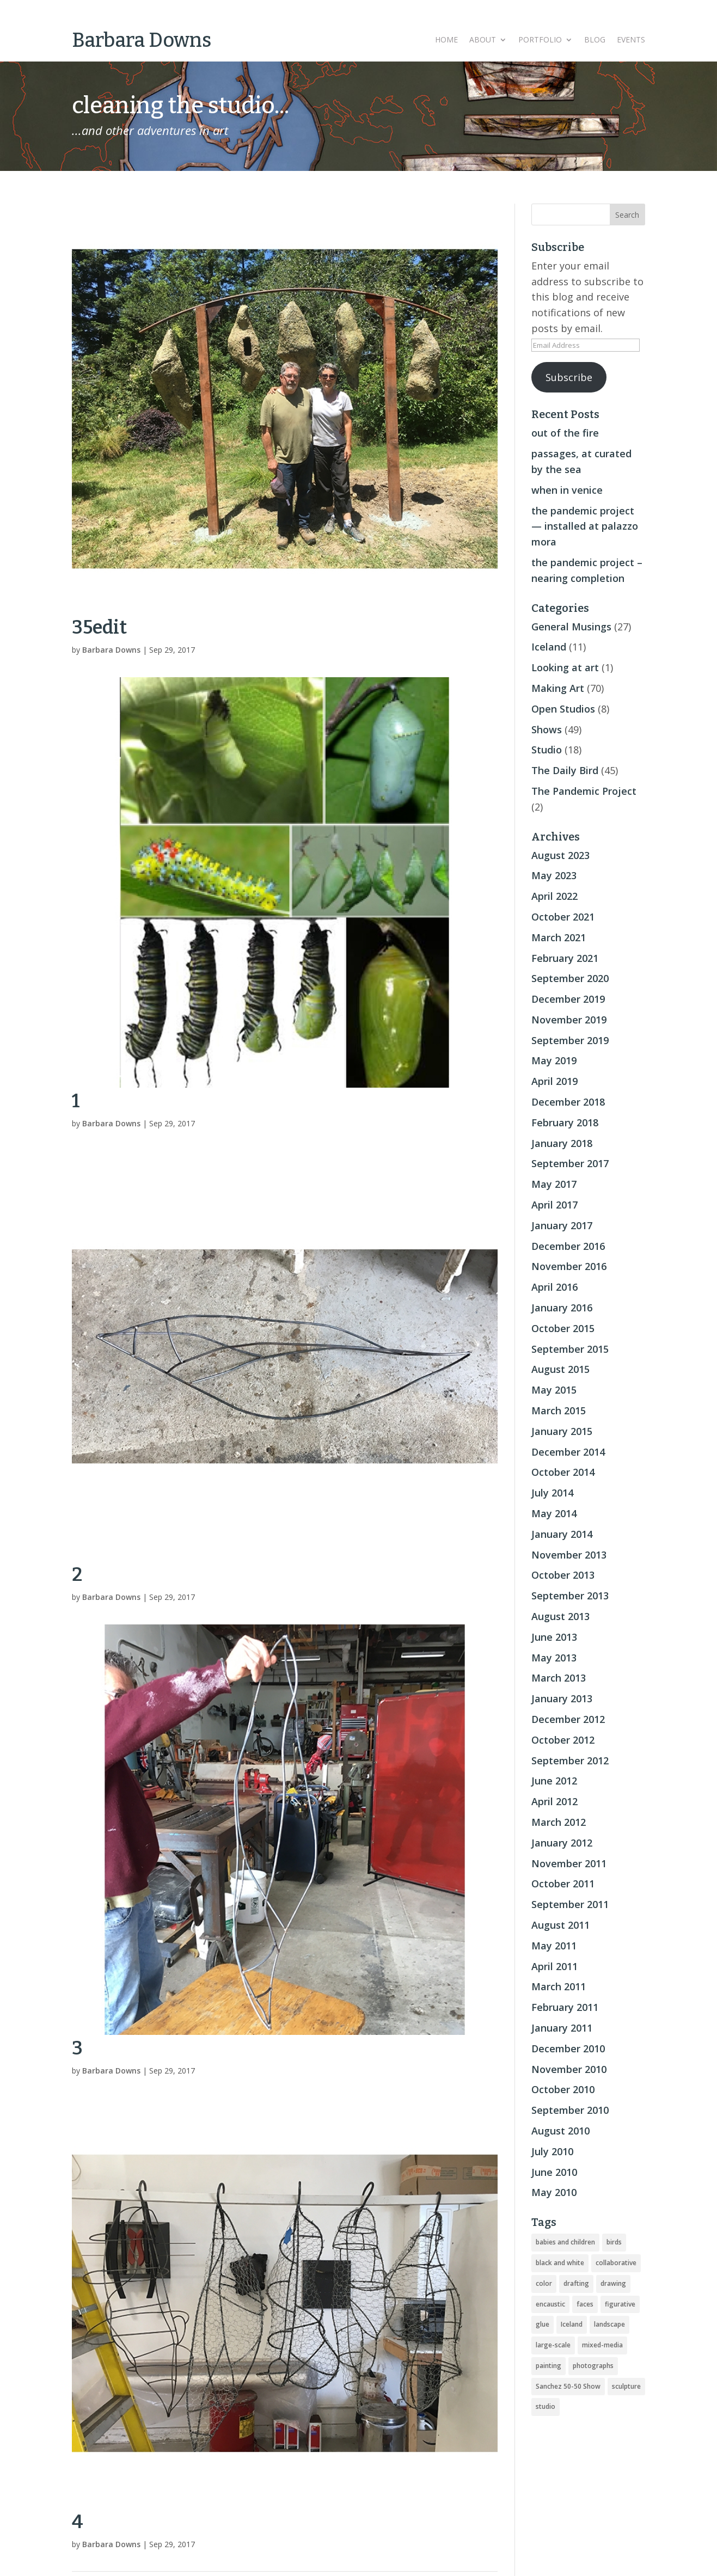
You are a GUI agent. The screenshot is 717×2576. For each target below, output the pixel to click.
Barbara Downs (111, 650)
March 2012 (558, 1822)
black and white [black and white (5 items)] (560, 2262)
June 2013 (554, 1636)
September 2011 (570, 1904)
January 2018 (561, 1143)
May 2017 (554, 1184)
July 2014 (552, 1492)
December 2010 (568, 2048)
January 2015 (561, 1431)
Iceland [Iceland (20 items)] (572, 2324)
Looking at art (565, 667)
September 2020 (570, 978)
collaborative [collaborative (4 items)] (616, 2262)
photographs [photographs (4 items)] (593, 2365)
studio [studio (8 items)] (545, 2406)
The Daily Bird (564, 770)
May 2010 (554, 2192)
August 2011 (560, 1924)
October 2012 (563, 1739)
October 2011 (563, 1883)
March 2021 (558, 937)
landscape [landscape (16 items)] (609, 2324)
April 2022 (554, 896)
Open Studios (563, 708)
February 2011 (564, 2007)
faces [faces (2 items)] (585, 2304)
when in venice (567, 489)
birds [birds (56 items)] (614, 2242)
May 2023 (554, 875)
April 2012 (554, 1801)
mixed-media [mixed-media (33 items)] (602, 2345)
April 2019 (554, 1081)
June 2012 (554, 1780)
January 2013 (561, 1698)
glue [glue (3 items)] (542, 2324)
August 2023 (560, 855)
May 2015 (554, 1389)
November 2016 (568, 1266)
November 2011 (568, 1863)
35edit (99, 627)
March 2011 (558, 1986)
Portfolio (540, 40)
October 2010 (563, 2089)
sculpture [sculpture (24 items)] (626, 2386)
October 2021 (563, 916)
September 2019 (570, 1040)
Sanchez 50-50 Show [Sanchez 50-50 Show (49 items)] (568, 2386)
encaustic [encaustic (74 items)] (550, 2304)
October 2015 (563, 1328)
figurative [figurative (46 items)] (620, 2304)
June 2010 (554, 2172)
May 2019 (554, 1060)
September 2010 (570, 2110)
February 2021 (564, 958)
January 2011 (561, 2027)
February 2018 (564, 1122)
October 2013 (563, 1574)
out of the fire (565, 432)
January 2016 (561, 1307)
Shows (546, 729)
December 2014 (568, 1451)
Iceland (548, 646)
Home (446, 40)
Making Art (557, 688)
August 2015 (560, 1369)
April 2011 (554, 1966)
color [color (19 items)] (544, 2283)
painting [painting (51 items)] (548, 2365)
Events (631, 40)
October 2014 (563, 1472)
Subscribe (569, 377)
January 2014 (561, 1534)
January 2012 (561, 1842)
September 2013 (570, 1595)
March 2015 (558, 1410)
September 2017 (570, 1163)
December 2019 (568, 998)
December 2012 (568, 1719)
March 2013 (558, 1677)
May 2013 (554, 1657)
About (482, 40)
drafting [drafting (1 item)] (576, 2283)
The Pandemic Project (583, 791)
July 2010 (552, 2151)
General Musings (571, 626)
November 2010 (568, 2069)
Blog (594, 40)
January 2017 (561, 1225)
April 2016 (554, 1286)
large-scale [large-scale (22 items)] (553, 2345)
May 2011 (554, 1945)
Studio (546, 749)
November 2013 (568, 1554)
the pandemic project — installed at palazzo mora (584, 526)
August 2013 (560, 1616)
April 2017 (554, 1204)
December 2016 (568, 1246)
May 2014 (554, 1513)
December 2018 (568, 1101)
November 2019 (568, 1019)
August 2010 (560, 2130)
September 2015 (570, 1349)
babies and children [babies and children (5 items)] (565, 2242)
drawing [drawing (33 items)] (613, 2283)
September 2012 (570, 1760)
